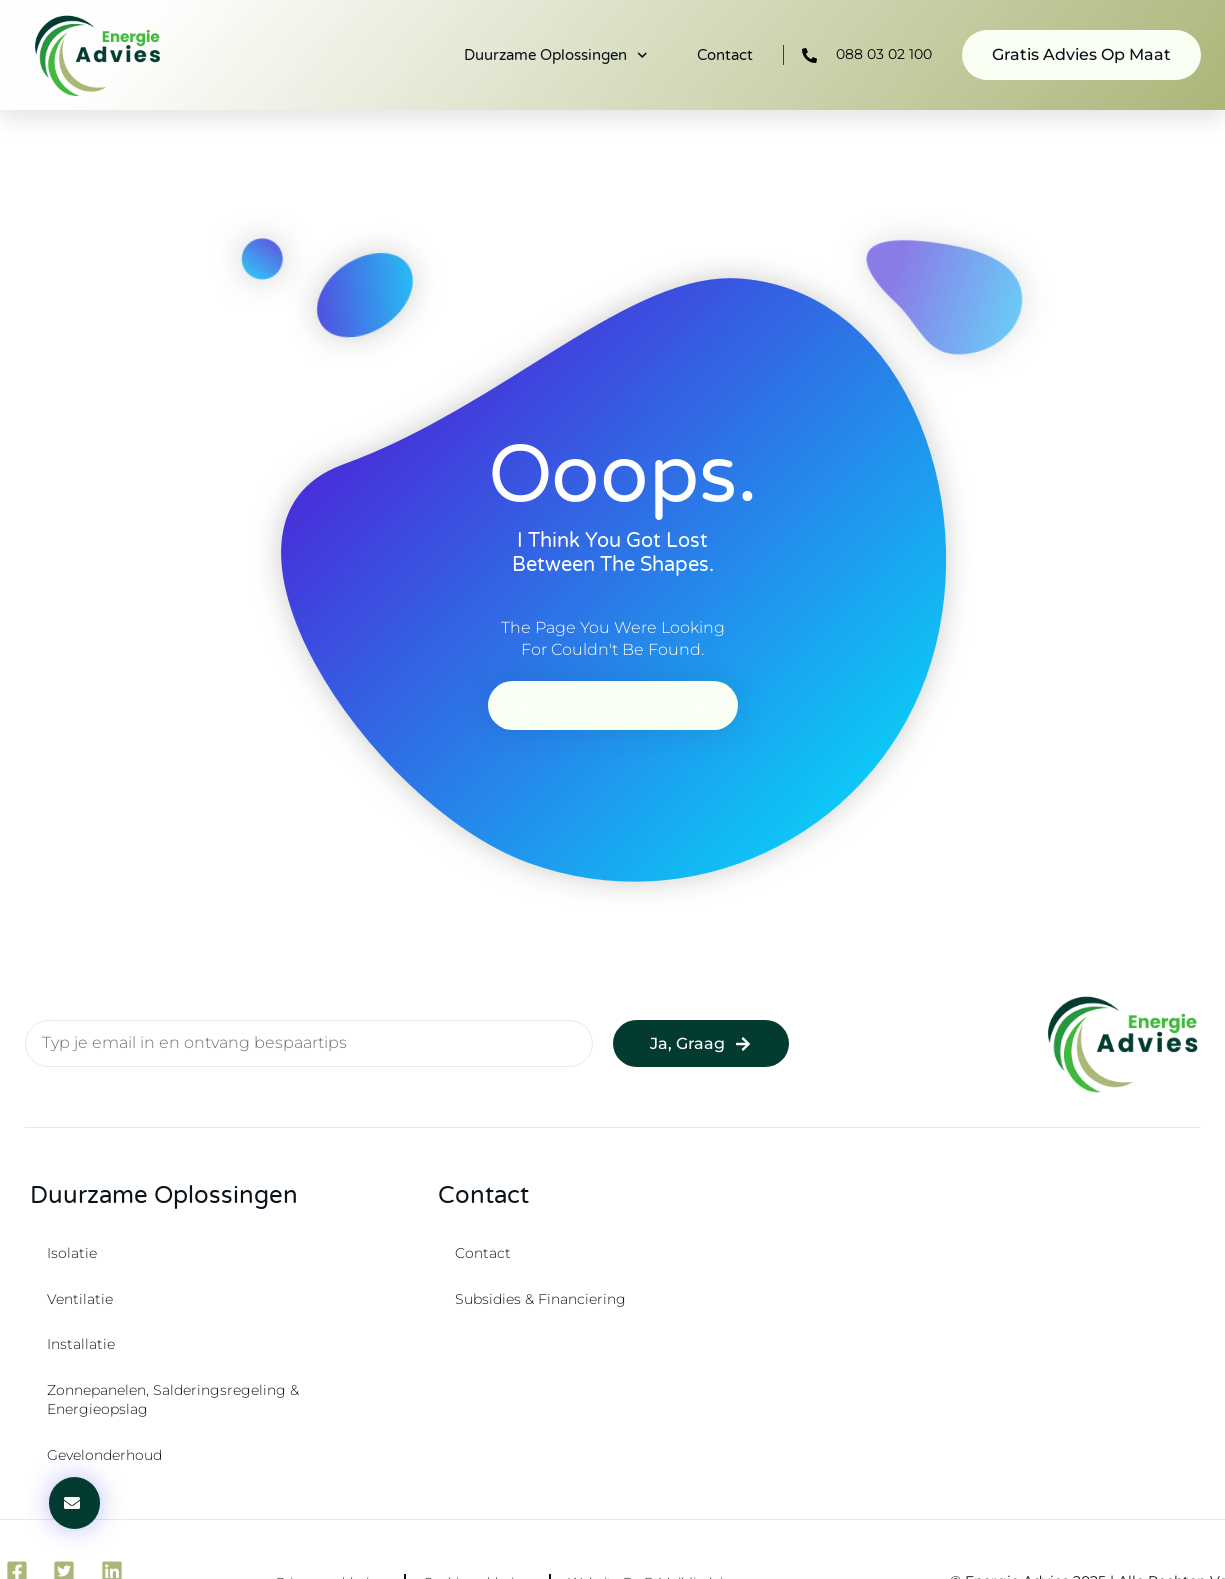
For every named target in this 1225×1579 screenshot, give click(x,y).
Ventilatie (80, 1299)
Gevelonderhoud (104, 1455)
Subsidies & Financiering (540, 1299)
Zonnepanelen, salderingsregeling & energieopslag (173, 1400)
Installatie (81, 1344)
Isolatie (72, 1253)
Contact (725, 55)
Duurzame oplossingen (556, 55)
